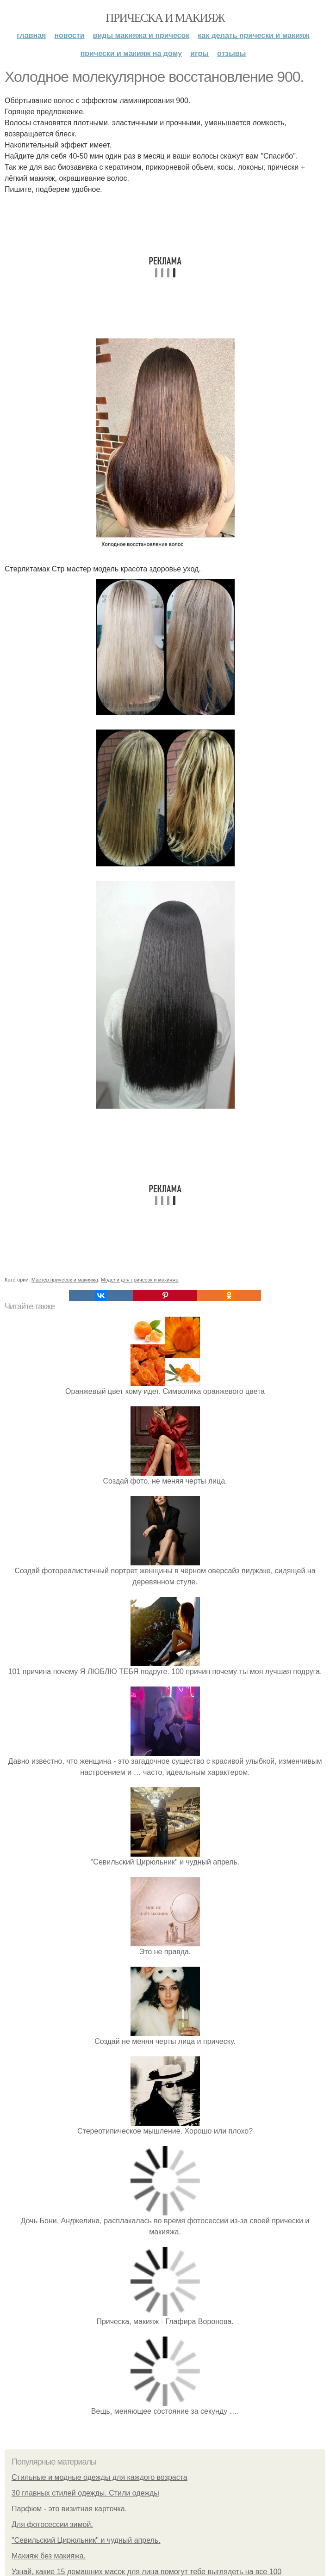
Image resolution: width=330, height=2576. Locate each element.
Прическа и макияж (165, 18)
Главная (31, 35)
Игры (199, 53)
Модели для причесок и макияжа (140, 1279)
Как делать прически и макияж (253, 35)
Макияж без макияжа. (49, 2556)
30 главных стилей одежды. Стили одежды (85, 2493)
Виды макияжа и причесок (141, 35)
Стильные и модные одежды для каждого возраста (99, 2477)
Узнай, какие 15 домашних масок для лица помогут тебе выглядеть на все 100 (146, 2572)
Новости (69, 35)
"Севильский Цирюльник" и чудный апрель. (86, 2540)
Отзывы (231, 53)
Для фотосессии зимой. (52, 2524)
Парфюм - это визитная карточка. (69, 2509)
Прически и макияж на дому (131, 53)
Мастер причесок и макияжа (64, 1279)
